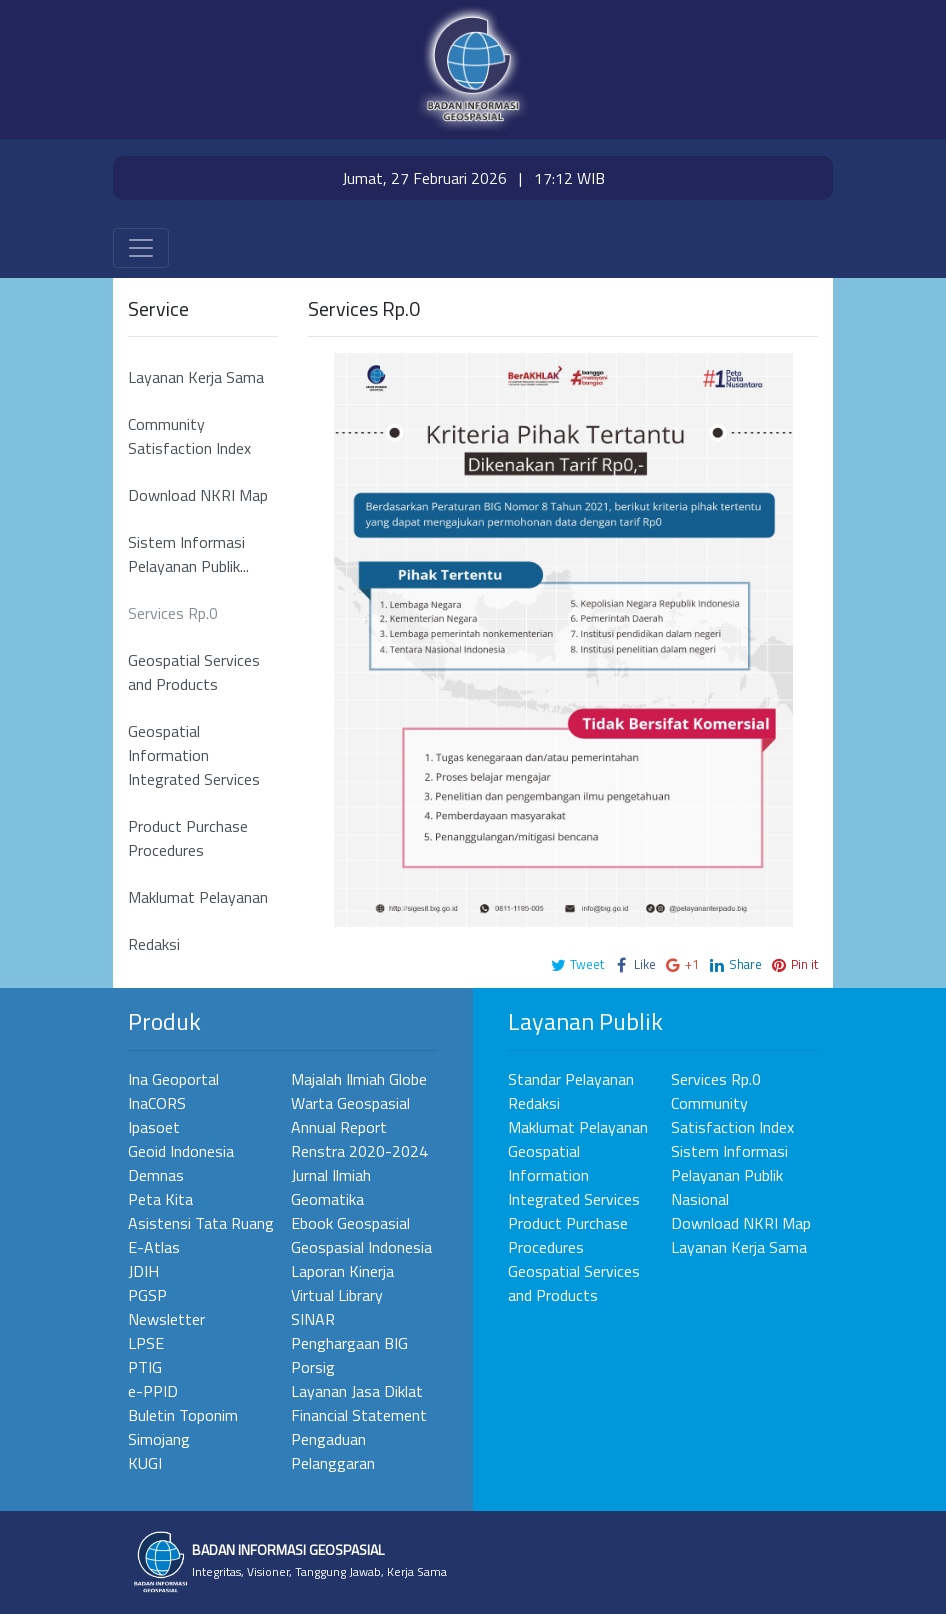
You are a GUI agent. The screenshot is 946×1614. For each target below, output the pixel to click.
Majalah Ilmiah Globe (359, 1079)
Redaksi (154, 944)
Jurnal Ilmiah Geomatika (331, 1187)
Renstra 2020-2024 (359, 1151)
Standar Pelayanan (571, 1079)
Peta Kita (160, 1199)
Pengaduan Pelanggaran (333, 1451)
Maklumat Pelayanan (198, 897)
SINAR (313, 1319)
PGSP (147, 1295)
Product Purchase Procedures (188, 838)
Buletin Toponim (183, 1415)
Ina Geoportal (173, 1079)
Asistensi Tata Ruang (201, 1223)
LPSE (146, 1343)
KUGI (145, 1463)
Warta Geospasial (350, 1103)
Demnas (156, 1175)
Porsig (313, 1367)
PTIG (145, 1367)
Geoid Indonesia (181, 1151)
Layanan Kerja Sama (196, 377)
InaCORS (157, 1103)
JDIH (143, 1271)
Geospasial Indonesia (361, 1247)
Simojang (159, 1439)
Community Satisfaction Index (189, 436)
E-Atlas (154, 1247)
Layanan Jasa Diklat (357, 1391)
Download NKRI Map (198, 495)
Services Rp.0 (173, 613)
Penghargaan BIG (349, 1343)
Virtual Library (337, 1295)
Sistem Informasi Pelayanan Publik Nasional (729, 1175)
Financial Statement (359, 1415)
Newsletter (166, 1319)
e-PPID (153, 1391)
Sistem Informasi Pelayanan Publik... (188, 554)
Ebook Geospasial (350, 1223)
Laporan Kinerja (342, 1271)
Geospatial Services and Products (194, 672)
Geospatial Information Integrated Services (194, 755)
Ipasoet (154, 1127)
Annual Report (339, 1127)
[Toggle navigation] (141, 248)
